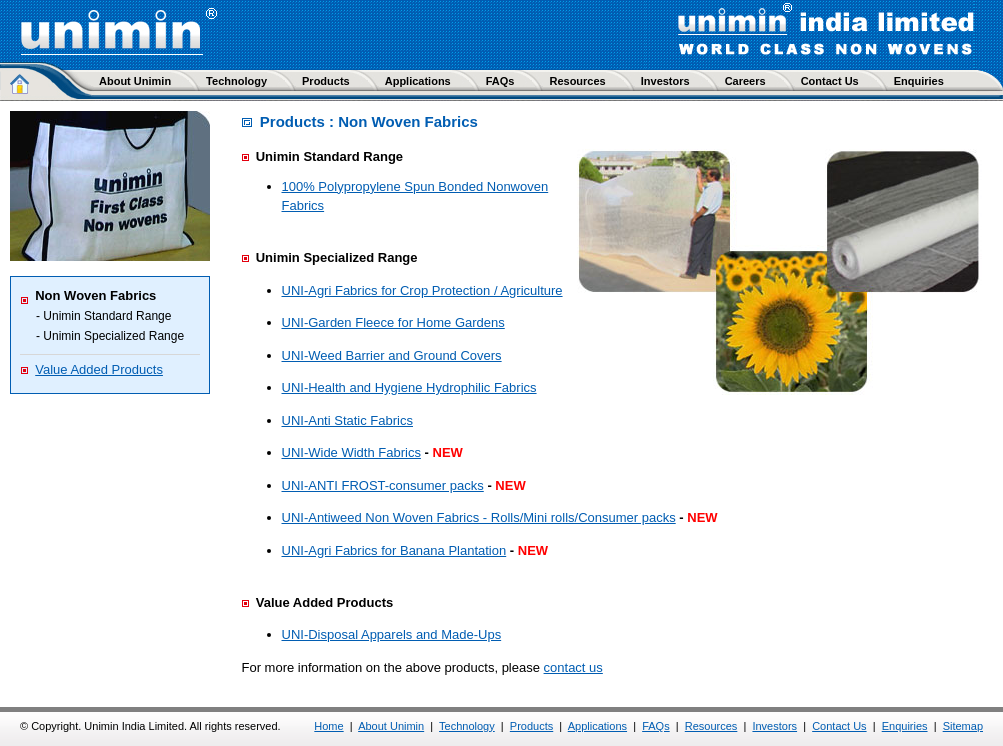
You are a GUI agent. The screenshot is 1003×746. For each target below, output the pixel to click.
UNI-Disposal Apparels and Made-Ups (392, 634)
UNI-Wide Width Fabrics (351, 452)
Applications (597, 726)
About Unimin (391, 726)
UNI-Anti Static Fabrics (347, 420)
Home (328, 726)
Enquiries (905, 726)
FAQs (656, 726)
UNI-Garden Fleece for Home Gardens (393, 322)
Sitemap (963, 726)
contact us (573, 667)
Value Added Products (99, 369)
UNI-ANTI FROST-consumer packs (383, 485)
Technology (467, 726)
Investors (774, 726)
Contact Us (839, 726)
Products (531, 726)
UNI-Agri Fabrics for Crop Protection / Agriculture (422, 290)
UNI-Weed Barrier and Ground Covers (392, 355)
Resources (711, 726)
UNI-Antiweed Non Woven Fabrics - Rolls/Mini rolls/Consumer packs (479, 517)
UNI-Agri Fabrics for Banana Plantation (394, 550)
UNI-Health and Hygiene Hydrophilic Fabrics (409, 387)
